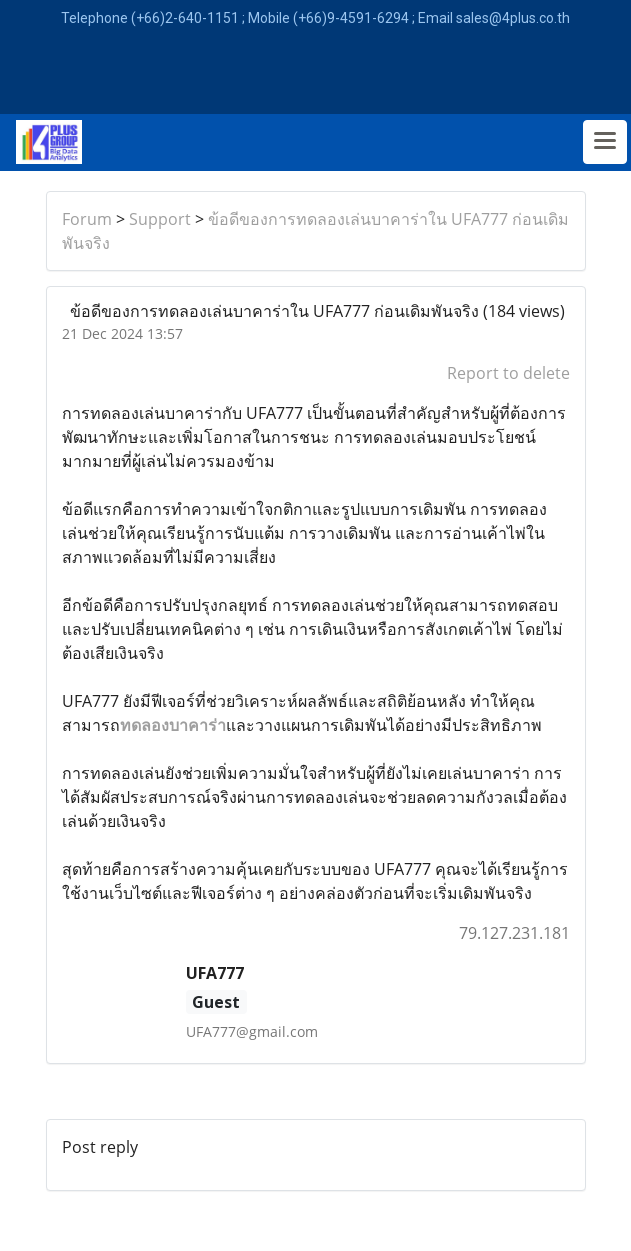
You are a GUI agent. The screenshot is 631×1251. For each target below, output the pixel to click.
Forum (87, 219)
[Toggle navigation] (605, 142)
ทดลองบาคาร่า (173, 725)
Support (160, 219)
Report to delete (508, 373)
